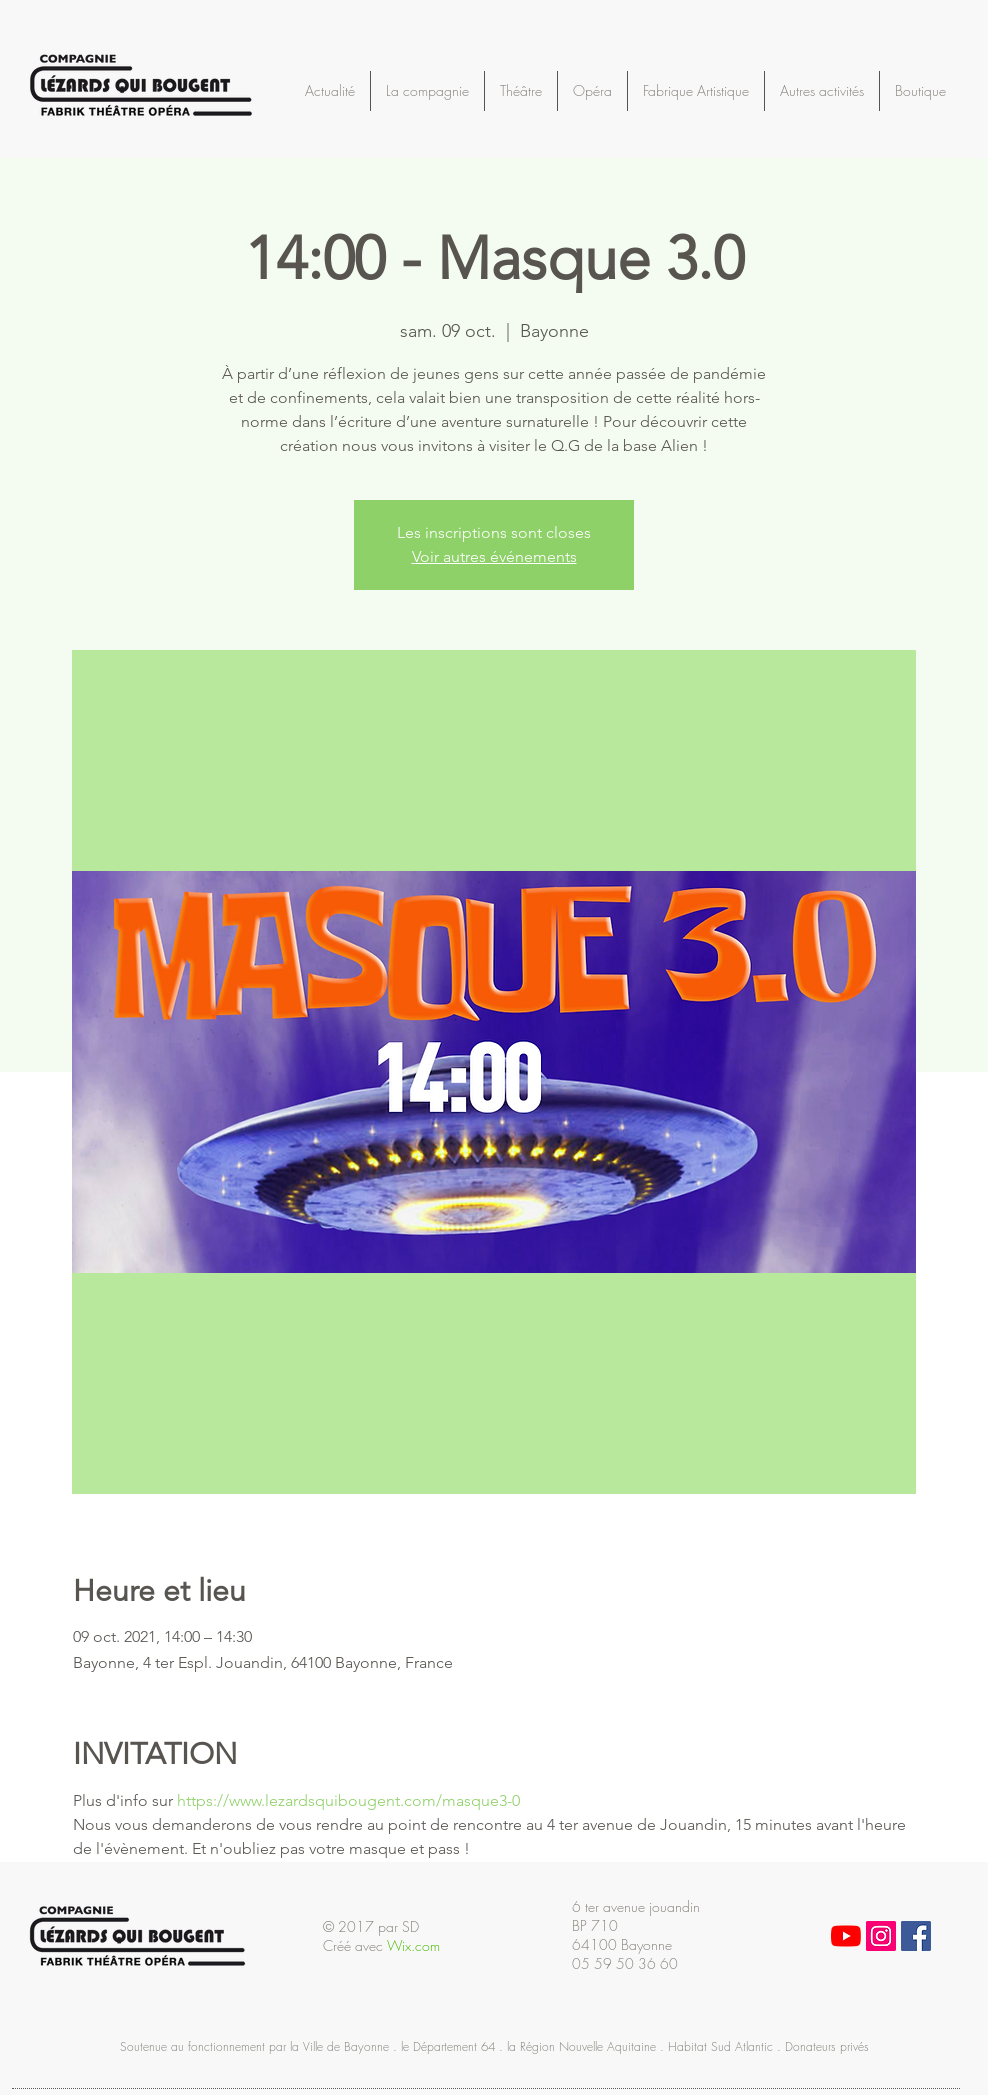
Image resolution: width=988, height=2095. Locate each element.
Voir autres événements (494, 556)
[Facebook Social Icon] (916, 1936)
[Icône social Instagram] (881, 1936)
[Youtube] (846, 1936)
